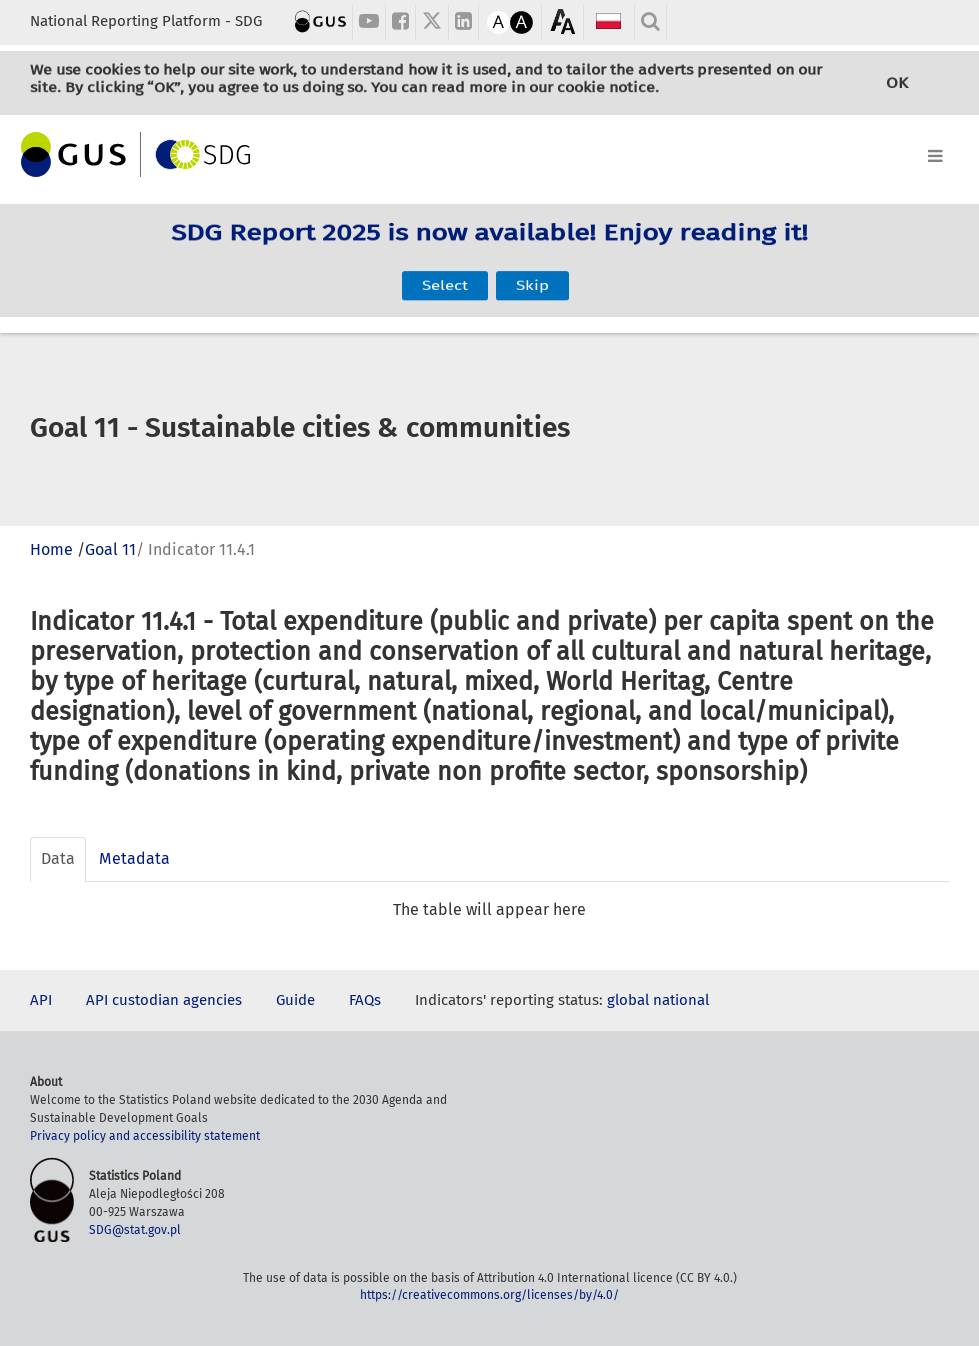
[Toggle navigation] (489, 152)
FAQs (365, 1000)
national (681, 1000)
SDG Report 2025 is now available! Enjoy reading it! (489, 244)
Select (445, 276)
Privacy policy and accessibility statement (145, 1136)
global (628, 1000)
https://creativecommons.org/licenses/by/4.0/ (489, 1295)
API (41, 1000)
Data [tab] (58, 858)
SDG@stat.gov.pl (135, 1230)
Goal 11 (110, 549)
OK (897, 83)
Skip (532, 276)
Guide (295, 1000)
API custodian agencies (164, 1000)
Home (51, 549)
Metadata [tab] (134, 858)
